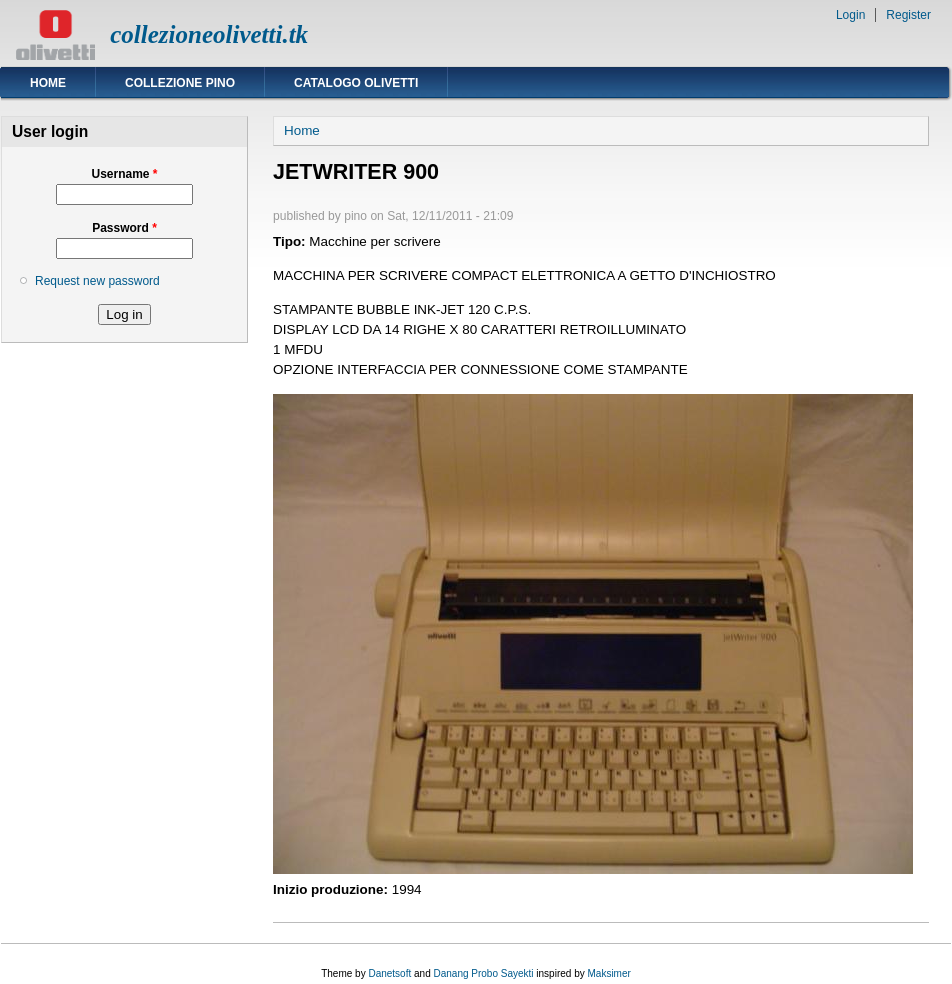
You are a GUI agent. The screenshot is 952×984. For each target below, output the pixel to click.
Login (850, 15)
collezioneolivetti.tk (209, 34)
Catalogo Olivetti (356, 83)
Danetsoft (389, 973)
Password (124, 228)
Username (124, 174)
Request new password (97, 281)
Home (48, 83)
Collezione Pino (180, 83)
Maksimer (608, 973)
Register (908, 15)
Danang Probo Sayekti (483, 973)
